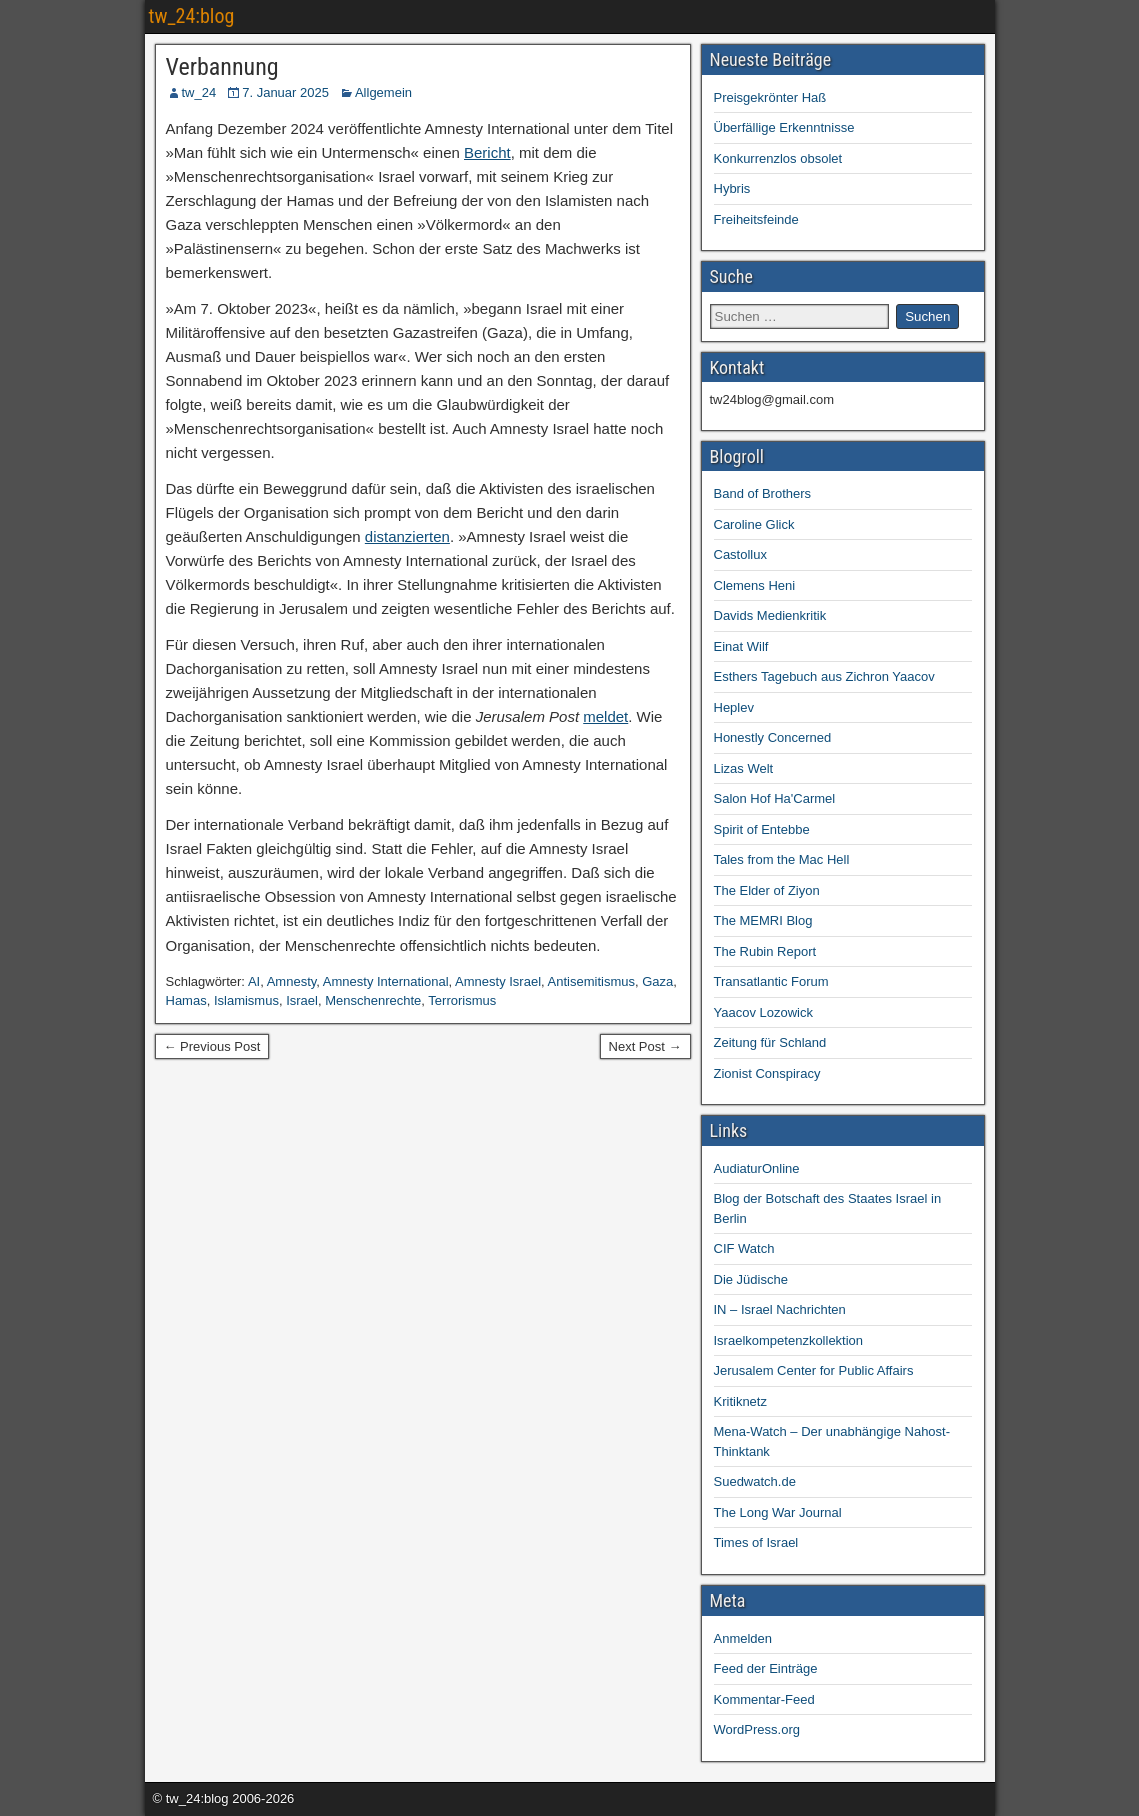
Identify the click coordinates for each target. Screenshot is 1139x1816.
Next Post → (645, 1046)
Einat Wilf (741, 646)
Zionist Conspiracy (767, 1073)
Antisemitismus (591, 981)
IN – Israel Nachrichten (780, 1309)
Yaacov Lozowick (763, 1012)
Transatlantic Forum (771, 981)
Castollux (740, 554)
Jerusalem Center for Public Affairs (814, 1370)
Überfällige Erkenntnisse (784, 127)
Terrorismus (462, 1000)
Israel (302, 1000)
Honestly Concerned (773, 737)
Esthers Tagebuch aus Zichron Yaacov (824, 676)
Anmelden (743, 1638)
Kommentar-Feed (764, 1699)
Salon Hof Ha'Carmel (775, 798)
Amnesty (292, 981)
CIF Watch (744, 1248)
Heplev (734, 707)
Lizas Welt (744, 768)
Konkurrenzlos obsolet (778, 158)
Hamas (186, 1000)
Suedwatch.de (755, 1481)
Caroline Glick (754, 524)
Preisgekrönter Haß (770, 97)
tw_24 (199, 92)
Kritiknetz (740, 1401)
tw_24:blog (192, 16)
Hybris (732, 188)
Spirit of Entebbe (762, 829)
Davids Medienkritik (770, 615)
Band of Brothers (763, 493)
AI (254, 981)
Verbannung (222, 67)
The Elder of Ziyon (767, 890)
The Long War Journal (778, 1512)
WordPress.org (757, 1729)
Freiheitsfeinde (756, 219)
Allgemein (383, 92)
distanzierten (407, 536)
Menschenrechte (373, 1000)
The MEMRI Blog (763, 920)
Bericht (487, 152)
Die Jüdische (751, 1279)
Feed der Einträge (766, 1668)
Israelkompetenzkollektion (789, 1340)
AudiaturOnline (757, 1168)
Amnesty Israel (498, 981)
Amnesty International (386, 981)
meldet (605, 716)
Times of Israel (756, 1542)
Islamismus (246, 1000)
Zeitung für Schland (770, 1042)
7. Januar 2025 (285, 92)
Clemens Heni (755, 585)
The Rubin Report (765, 951)
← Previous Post (212, 1046)
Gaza (657, 981)
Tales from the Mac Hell (782, 859)
